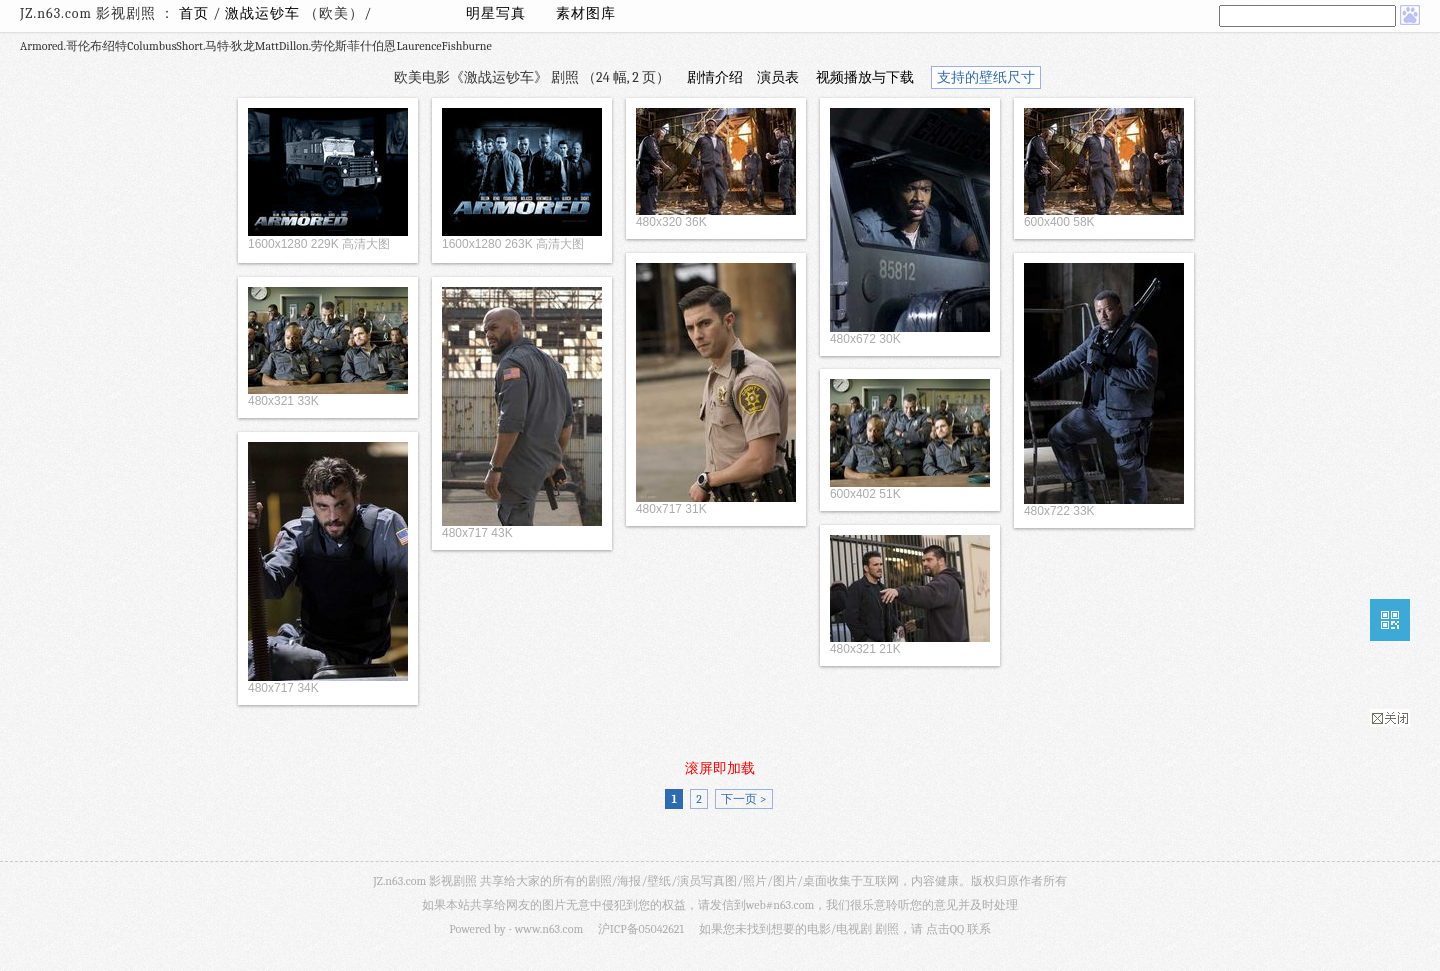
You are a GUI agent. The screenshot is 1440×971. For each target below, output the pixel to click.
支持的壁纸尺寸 (986, 77)
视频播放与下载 (865, 77)
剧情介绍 (715, 77)
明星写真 (496, 13)
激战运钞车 (264, 13)
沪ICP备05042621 (641, 929)
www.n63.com (549, 929)
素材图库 (586, 13)
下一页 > (743, 799)
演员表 (778, 77)
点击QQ (945, 929)
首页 (194, 13)
